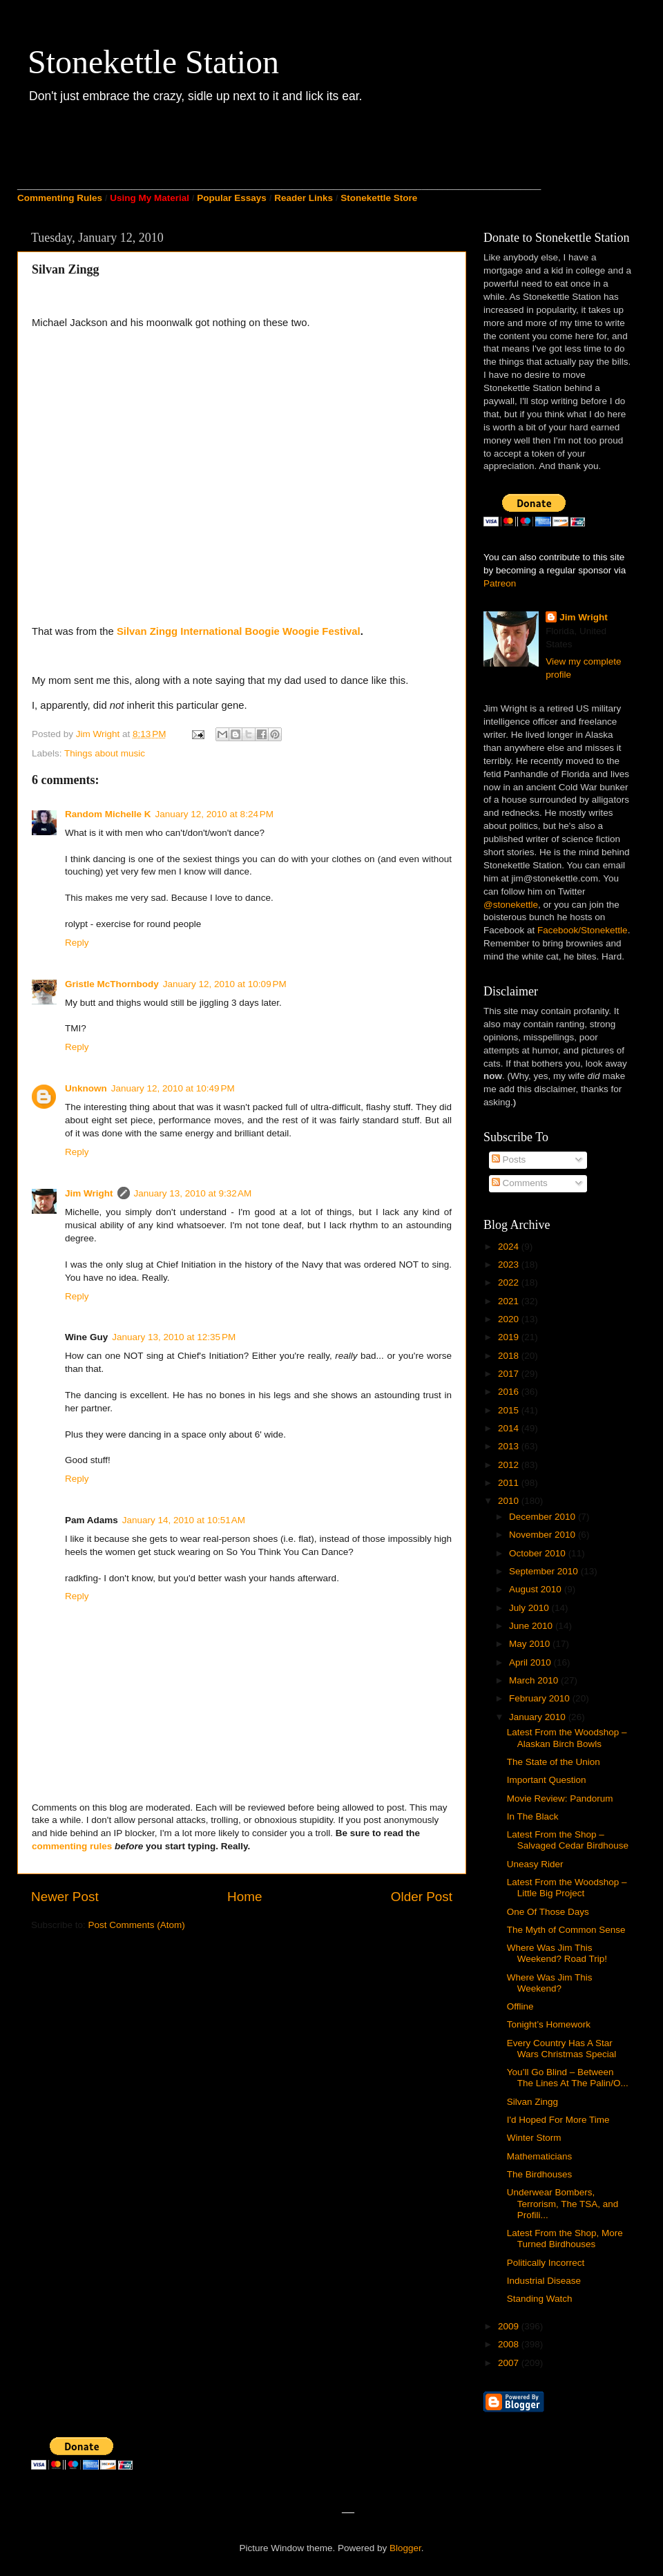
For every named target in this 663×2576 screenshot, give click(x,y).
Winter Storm (534, 2138)
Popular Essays (232, 198)
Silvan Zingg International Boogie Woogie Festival (239, 631)
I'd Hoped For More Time (558, 2120)
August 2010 (536, 1589)
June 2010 (532, 1626)
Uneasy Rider (535, 1864)
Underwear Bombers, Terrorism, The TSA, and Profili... (563, 2203)
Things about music (104, 753)
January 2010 (538, 1717)
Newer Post (65, 1896)
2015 (509, 1410)
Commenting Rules (59, 198)
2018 (509, 1356)
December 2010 (543, 1516)
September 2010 (545, 1571)
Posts (509, 1159)
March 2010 (535, 1680)
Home (244, 1896)
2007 (509, 2363)
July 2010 (530, 1608)
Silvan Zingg (532, 2102)
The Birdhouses (540, 2174)
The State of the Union (553, 1762)
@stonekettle (510, 904)
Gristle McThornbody (112, 984)
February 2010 (541, 1698)
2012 (509, 1465)
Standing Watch (540, 2298)
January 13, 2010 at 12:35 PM (174, 1337)
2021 (509, 1301)
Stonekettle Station (153, 62)
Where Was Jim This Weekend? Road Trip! (557, 1953)
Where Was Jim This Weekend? (550, 1983)
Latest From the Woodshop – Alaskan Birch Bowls (567, 1737)
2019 (509, 1337)
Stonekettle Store (378, 198)
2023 (509, 1264)
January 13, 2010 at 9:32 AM (193, 1193)
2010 (509, 1501)
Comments (520, 1183)
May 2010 (530, 1644)
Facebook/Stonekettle (582, 930)
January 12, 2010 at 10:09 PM (225, 984)
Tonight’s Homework (548, 2024)
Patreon (499, 583)
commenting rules (72, 1846)
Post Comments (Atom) (136, 1925)
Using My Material (149, 198)
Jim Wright (89, 1193)
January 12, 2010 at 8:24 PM (214, 814)
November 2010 (543, 1534)
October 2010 (538, 1553)
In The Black (533, 1816)
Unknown (86, 1088)
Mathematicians (540, 2156)
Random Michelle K (108, 814)
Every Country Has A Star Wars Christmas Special (562, 2048)
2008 (509, 2344)
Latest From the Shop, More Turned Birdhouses (565, 2238)
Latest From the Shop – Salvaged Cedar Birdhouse (567, 1840)
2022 (509, 1282)
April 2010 (531, 1662)
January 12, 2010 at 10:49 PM (173, 1088)
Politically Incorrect (546, 2263)
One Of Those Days (548, 1912)
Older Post (421, 1896)
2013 (509, 1446)
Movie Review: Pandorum (560, 1798)
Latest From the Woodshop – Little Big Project (567, 1887)
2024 (509, 1246)
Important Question (546, 1780)
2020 (509, 1319)
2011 (509, 1483)
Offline (520, 2006)
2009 (509, 2326)
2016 (509, 1391)
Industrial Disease (544, 2281)
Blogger (405, 2548)
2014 (509, 1428)
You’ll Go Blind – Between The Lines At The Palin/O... (567, 2077)
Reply (77, 942)
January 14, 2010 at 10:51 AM (183, 1520)
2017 (509, 1373)
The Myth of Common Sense (566, 1930)
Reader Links (303, 198)
